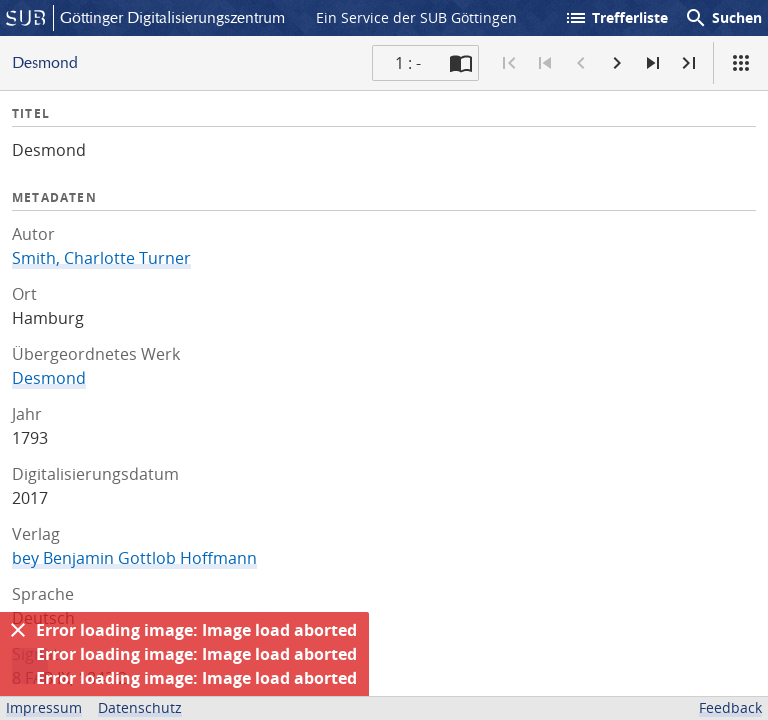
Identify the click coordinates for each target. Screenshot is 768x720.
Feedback (730, 707)
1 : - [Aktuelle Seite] (408, 63)
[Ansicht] (741, 63)
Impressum (44, 707)
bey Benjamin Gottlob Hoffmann (134, 558)
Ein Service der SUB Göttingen (416, 17)
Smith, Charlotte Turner (101, 258)
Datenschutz (140, 707)
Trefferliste (616, 18)
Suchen (723, 18)
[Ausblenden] (18, 630)
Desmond (49, 378)
